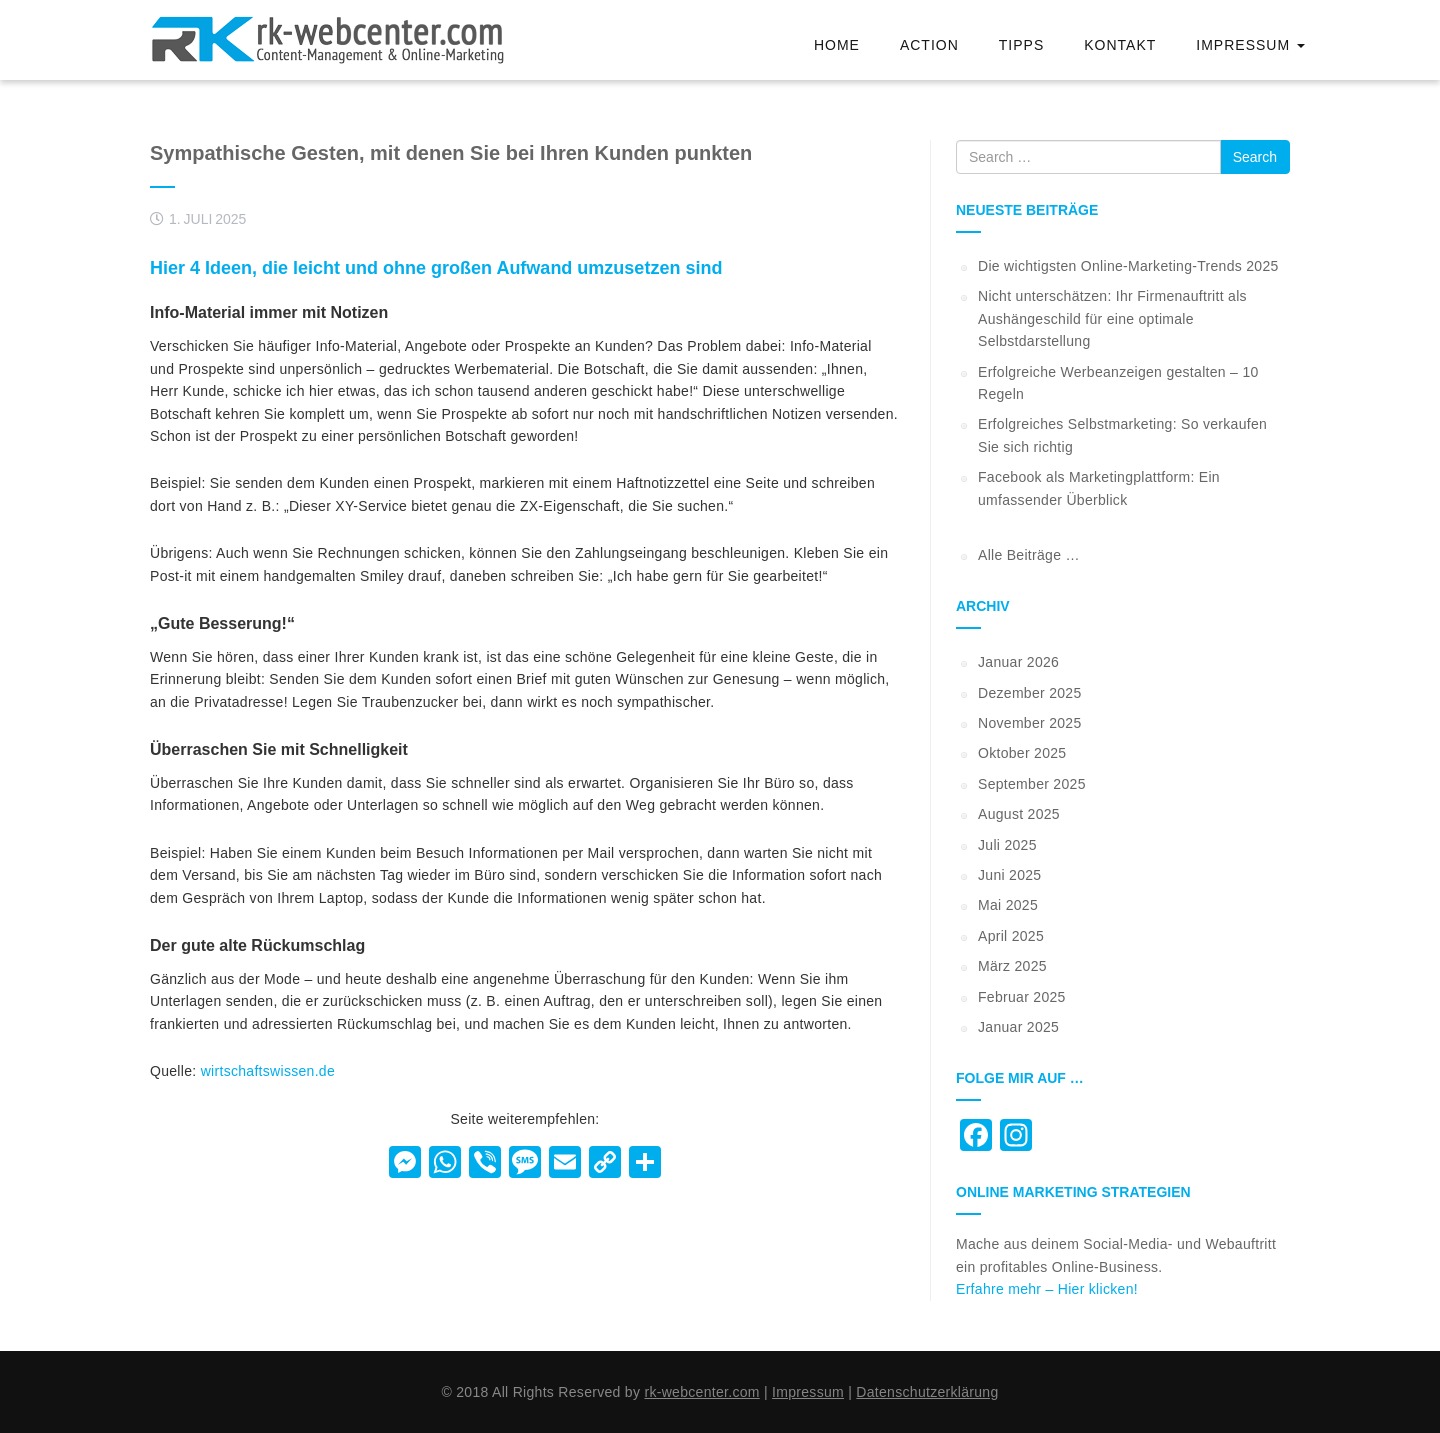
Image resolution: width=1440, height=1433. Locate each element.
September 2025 (1032, 784)
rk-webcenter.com (701, 1392)
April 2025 (1011, 936)
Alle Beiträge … (1029, 555)
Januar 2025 (1018, 1027)
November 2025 (1030, 723)
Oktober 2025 (1022, 753)
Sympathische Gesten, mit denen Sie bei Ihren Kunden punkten (451, 153)
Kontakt (1120, 45)
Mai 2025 (1008, 905)
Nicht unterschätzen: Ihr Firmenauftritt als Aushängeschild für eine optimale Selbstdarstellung (1112, 318)
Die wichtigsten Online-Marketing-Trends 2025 (1128, 266)
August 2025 (1019, 814)
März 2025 (1012, 966)
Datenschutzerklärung (927, 1392)
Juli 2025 (1007, 845)
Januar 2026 (1018, 662)
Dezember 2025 (1030, 693)
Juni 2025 (1009, 875)
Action (929, 45)
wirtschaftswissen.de (268, 1071)
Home (837, 45)
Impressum (1250, 45)
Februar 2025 (1022, 997)
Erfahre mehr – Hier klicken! (1047, 1289)
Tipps (1021, 45)
